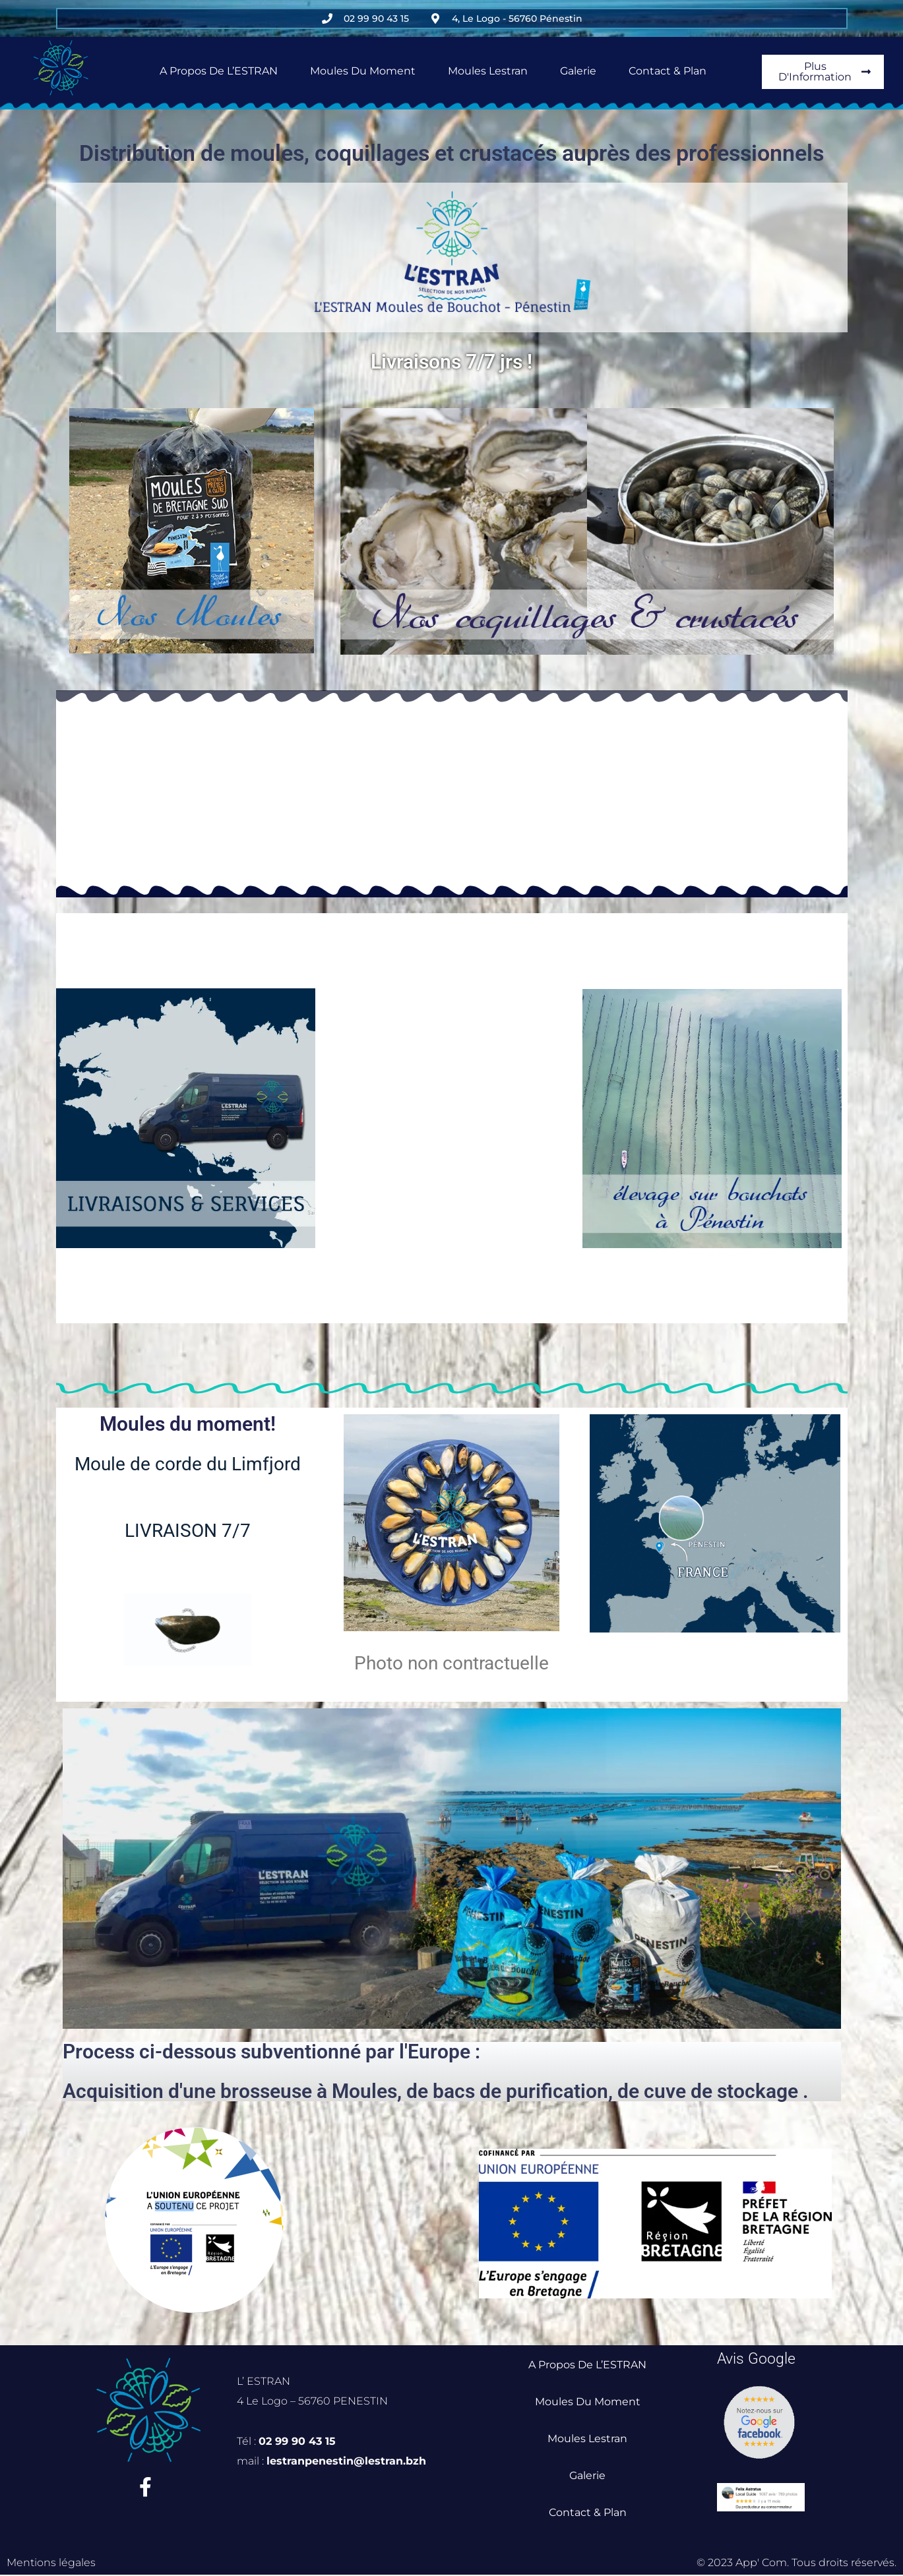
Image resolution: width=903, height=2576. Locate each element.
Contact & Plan (667, 71)
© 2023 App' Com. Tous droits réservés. (796, 2564)
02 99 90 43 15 (297, 2441)
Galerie (578, 71)
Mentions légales (51, 2564)
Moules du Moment (363, 71)
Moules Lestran (488, 71)
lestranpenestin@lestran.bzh (347, 2461)
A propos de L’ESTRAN (219, 71)
